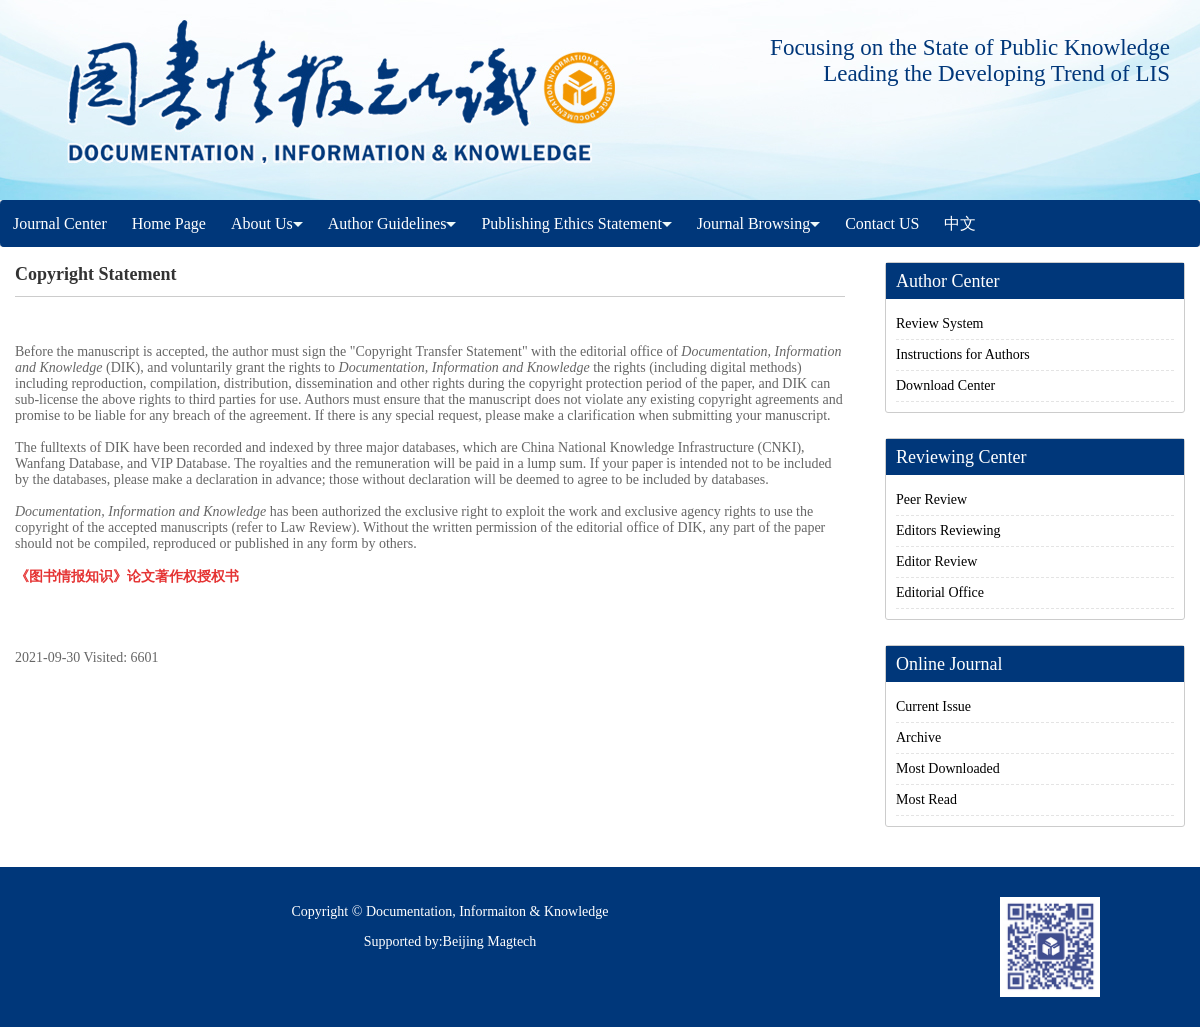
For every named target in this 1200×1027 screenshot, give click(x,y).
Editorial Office (940, 592)
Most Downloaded (948, 768)
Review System (940, 323)
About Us (267, 223)
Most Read (926, 799)
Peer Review (931, 499)
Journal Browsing (758, 223)
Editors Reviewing (948, 530)
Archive (918, 737)
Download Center (945, 385)
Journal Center (60, 223)
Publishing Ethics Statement (576, 223)
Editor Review (936, 561)
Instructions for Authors (963, 354)
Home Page (169, 223)
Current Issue (933, 706)
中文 (960, 223)
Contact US (882, 223)
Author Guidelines (392, 223)
